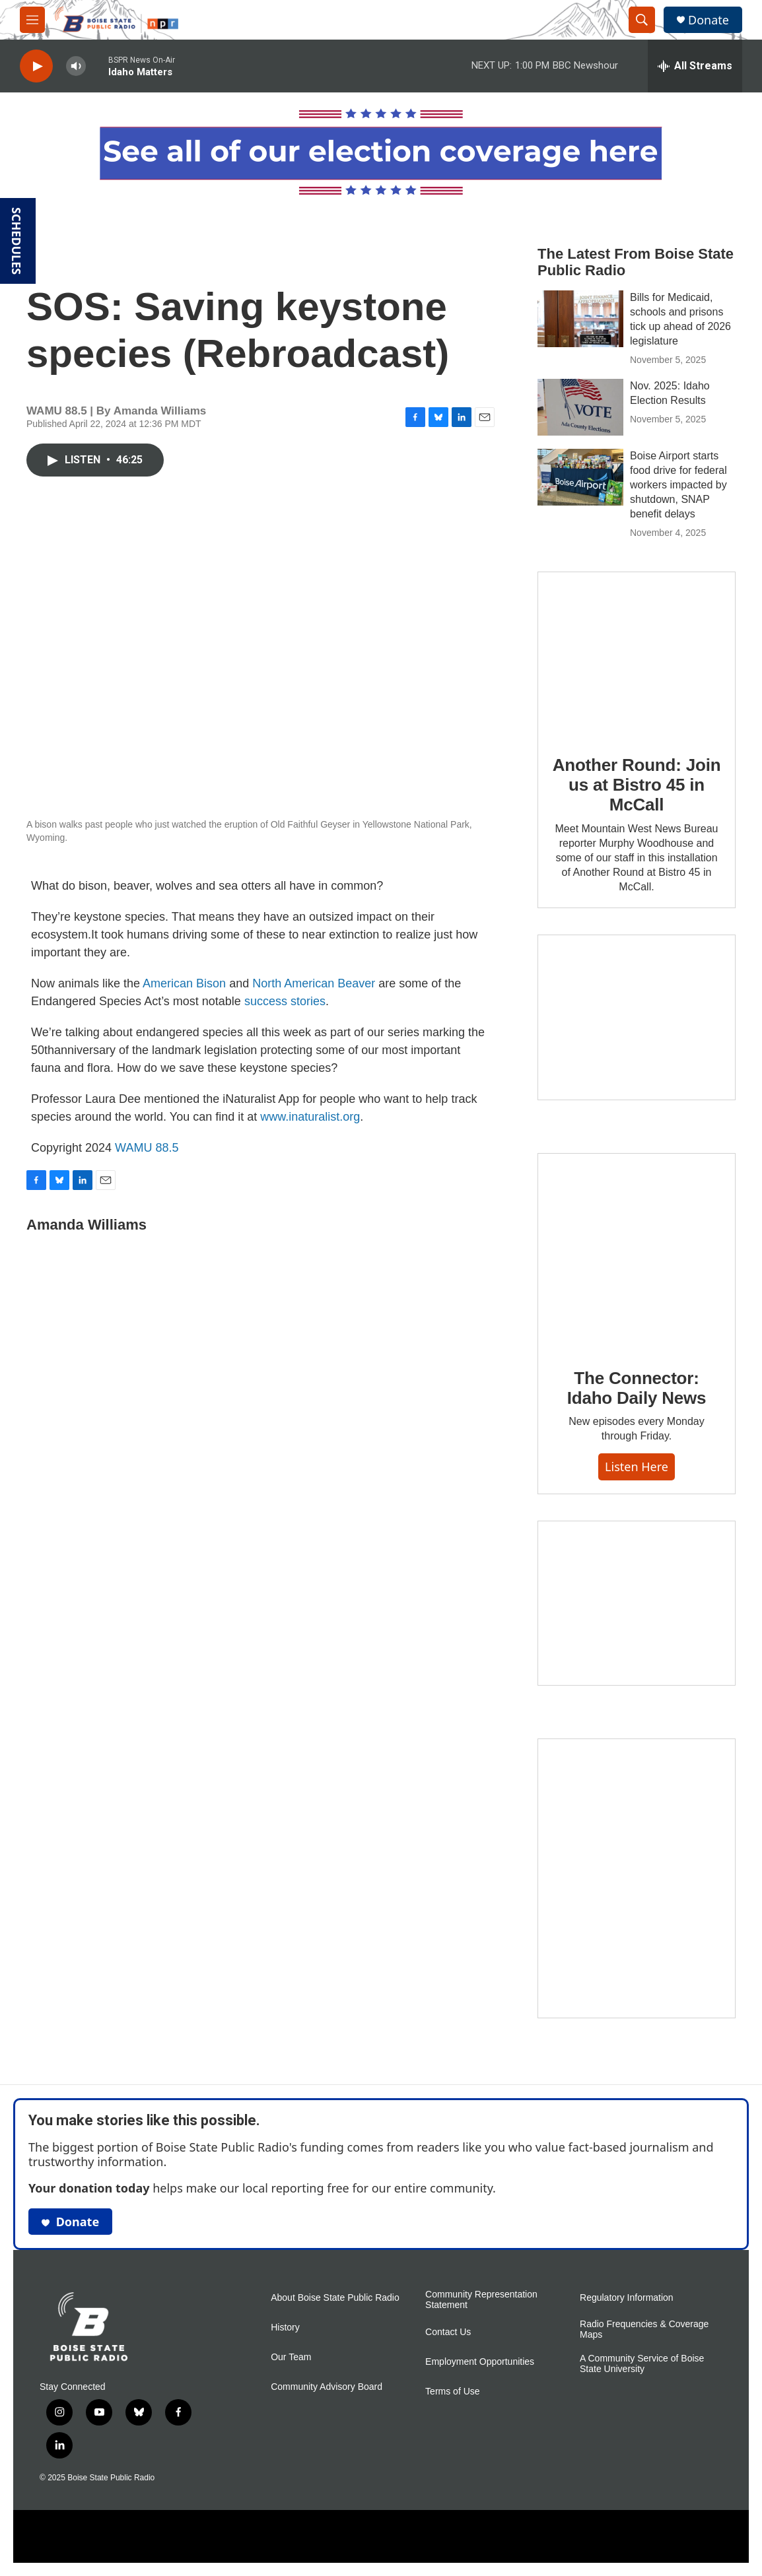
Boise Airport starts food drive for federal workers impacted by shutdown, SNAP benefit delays (678, 484)
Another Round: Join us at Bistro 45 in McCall (637, 784)
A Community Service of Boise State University (642, 2364)
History (285, 2327)
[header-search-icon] (642, 20)
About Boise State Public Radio (335, 2298)
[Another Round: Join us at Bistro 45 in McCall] (636, 654)
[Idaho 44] (636, 1603)
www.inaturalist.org (310, 1116)
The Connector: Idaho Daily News (637, 1388)
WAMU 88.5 (146, 1147)
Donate (708, 20)
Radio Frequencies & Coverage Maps (644, 2329)
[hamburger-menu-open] (32, 20)
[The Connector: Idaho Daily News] (636, 1251)
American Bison (184, 983)
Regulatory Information (627, 2298)
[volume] (76, 66)
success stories (285, 1001)
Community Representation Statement (481, 2300)
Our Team (291, 2357)
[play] (36, 66)
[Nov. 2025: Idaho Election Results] (580, 407)
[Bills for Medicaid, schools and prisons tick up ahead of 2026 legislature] (580, 318)
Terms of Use (452, 2391)
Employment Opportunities (479, 2362)
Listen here (636, 1466)
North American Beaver (313, 983)
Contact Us (448, 2332)
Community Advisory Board (326, 2387)
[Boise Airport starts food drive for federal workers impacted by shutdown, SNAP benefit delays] (580, 477)
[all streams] (695, 66)
